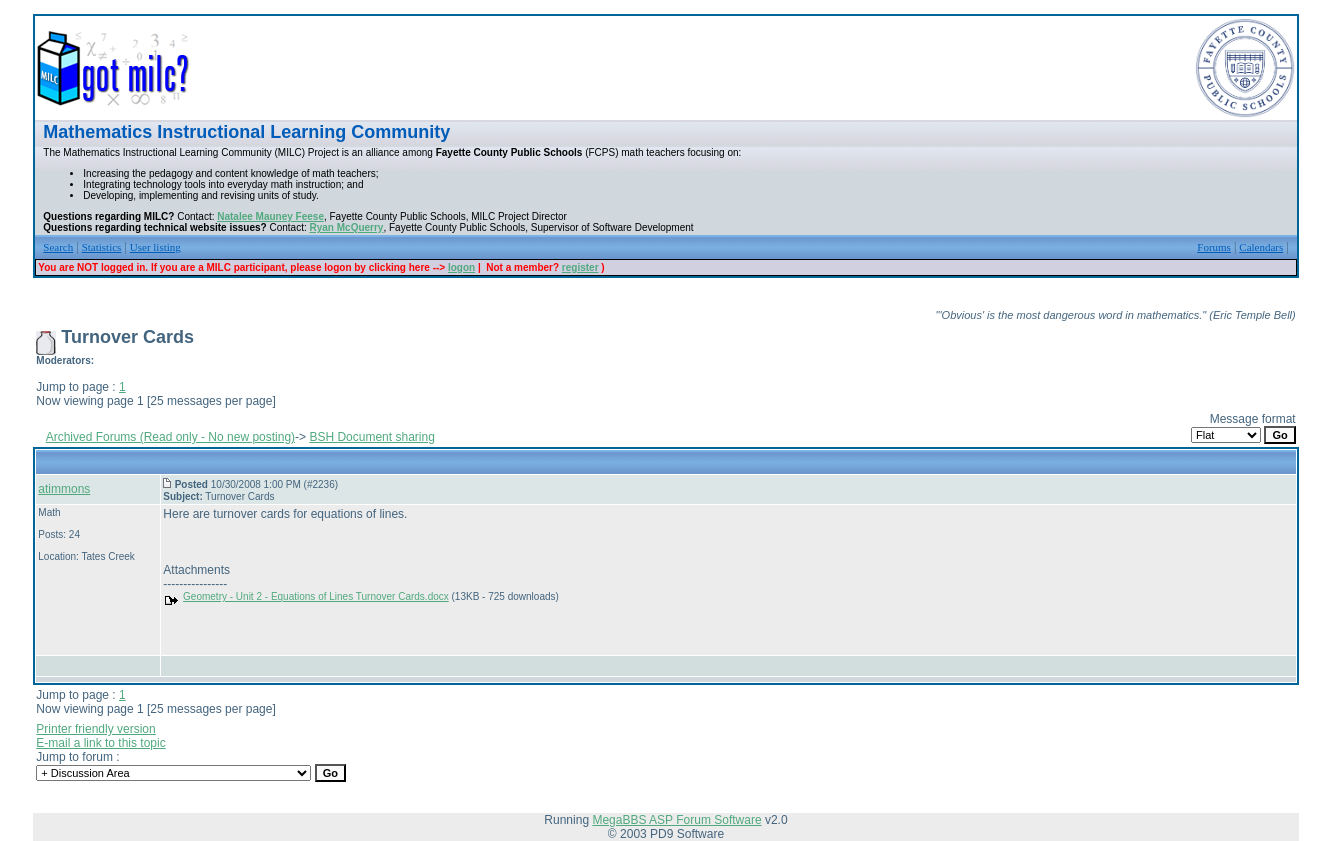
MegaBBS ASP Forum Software (676, 820)
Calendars (1261, 247)
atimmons (64, 489)
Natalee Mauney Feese (270, 216)
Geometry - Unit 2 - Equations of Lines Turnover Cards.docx (316, 596)
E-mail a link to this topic (100, 743)
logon (461, 267)
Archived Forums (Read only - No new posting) (170, 437)
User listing (155, 247)
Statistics (102, 247)
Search (58, 247)
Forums (1214, 247)
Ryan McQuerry (347, 227)
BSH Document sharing (371, 437)
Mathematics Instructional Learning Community (246, 132)
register (580, 267)
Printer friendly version (95, 729)
